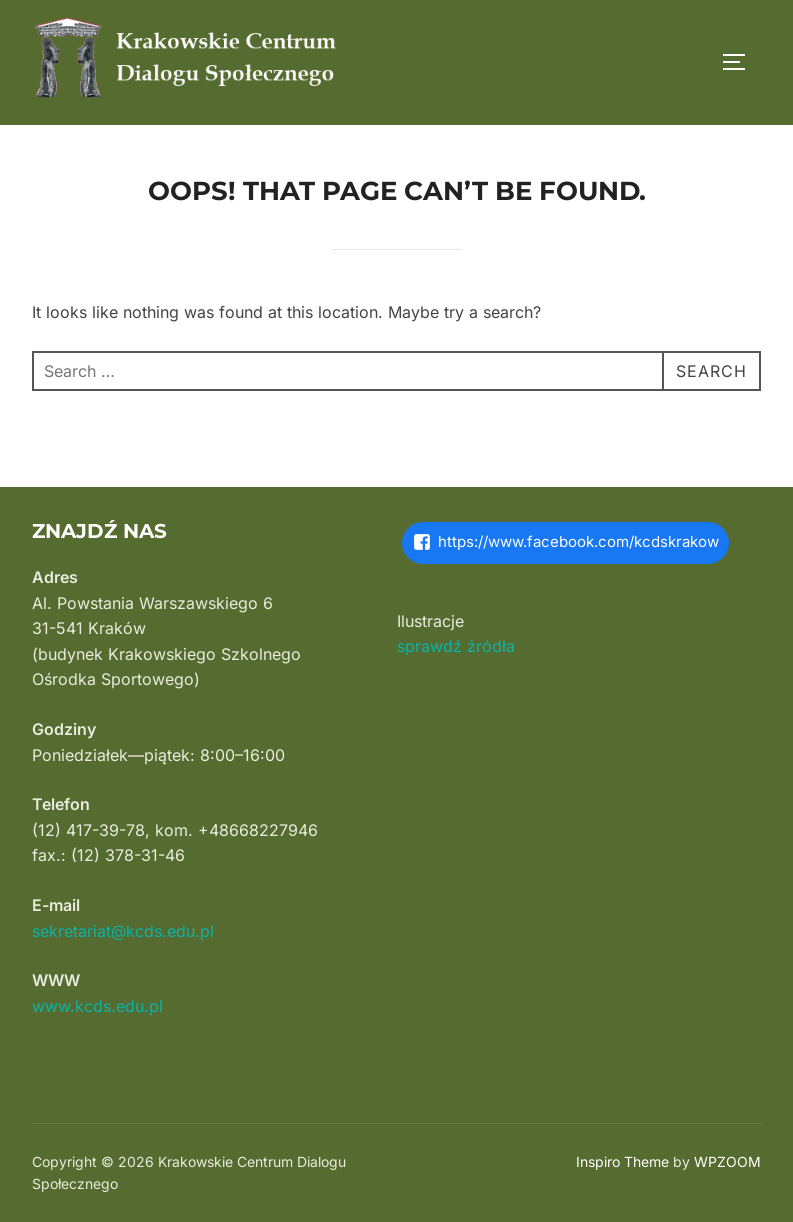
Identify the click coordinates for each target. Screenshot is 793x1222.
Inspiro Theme (622, 1161)
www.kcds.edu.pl (97, 1006)
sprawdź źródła (456, 646)
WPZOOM (727, 1161)
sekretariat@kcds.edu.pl (123, 931)
